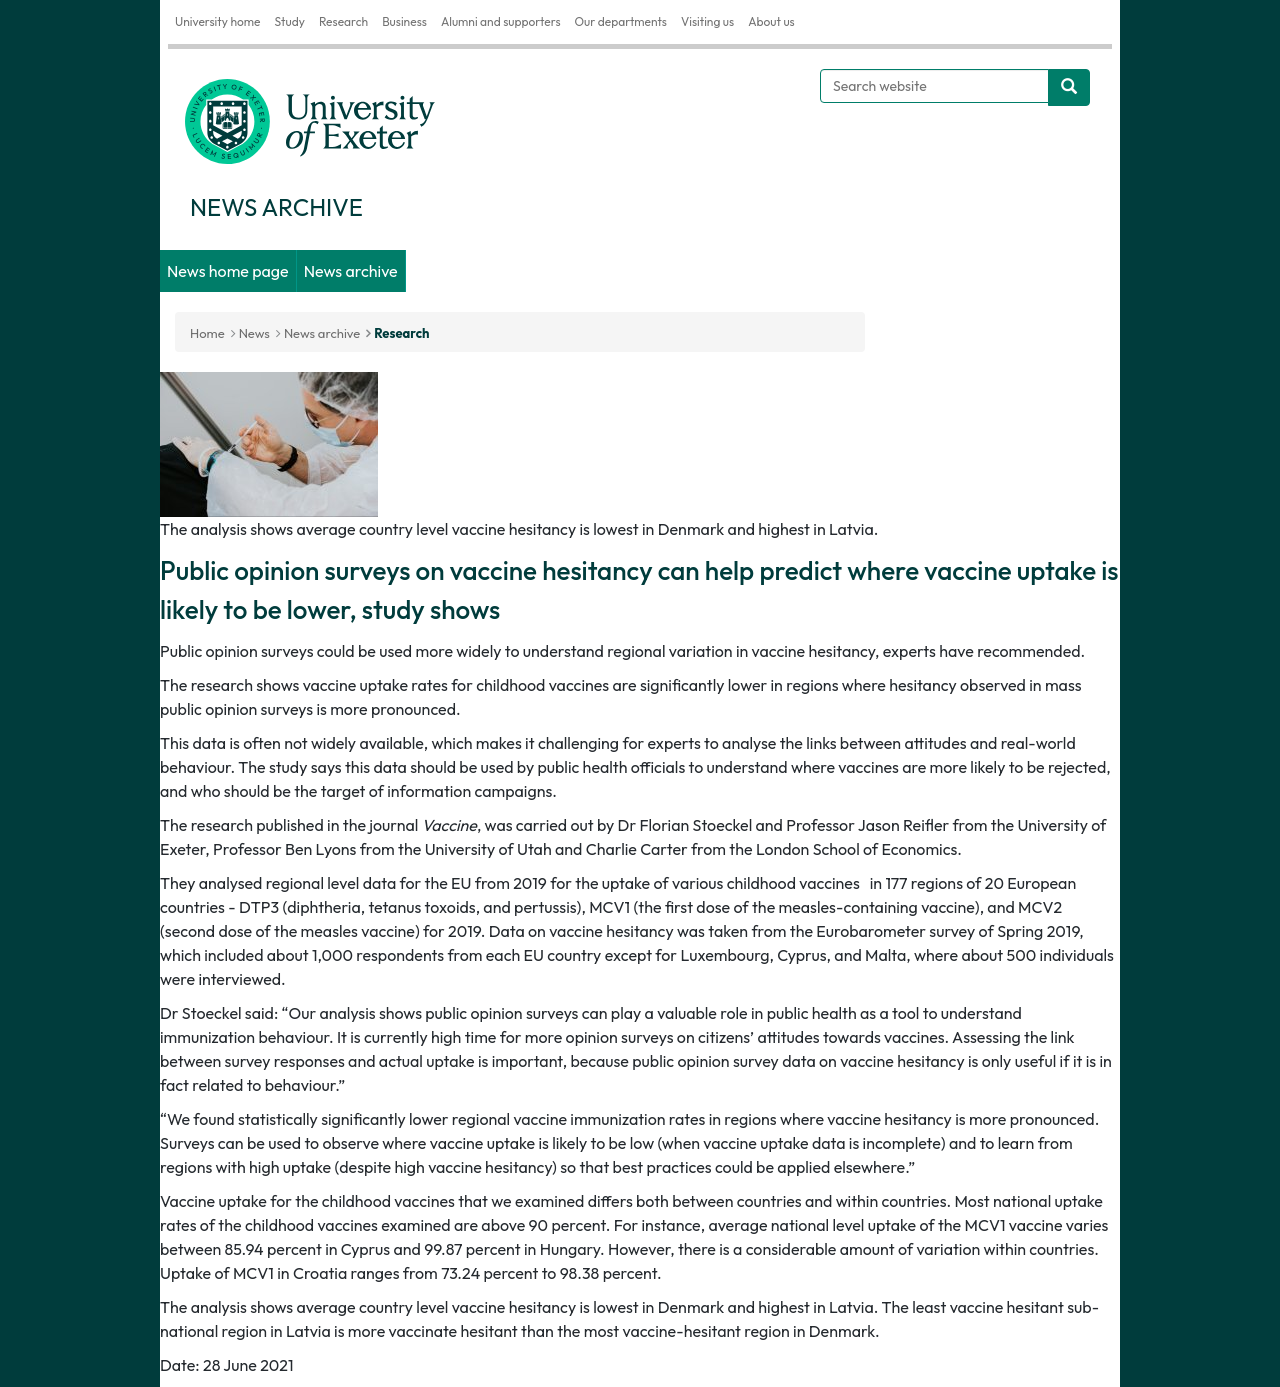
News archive (351, 271)
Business (404, 21)
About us (771, 21)
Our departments (621, 21)
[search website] (1069, 87)
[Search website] (934, 86)
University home (217, 21)
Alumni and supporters (501, 21)
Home (207, 333)
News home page (228, 271)
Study (289, 21)
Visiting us (707, 21)
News (254, 333)
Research (343, 21)
